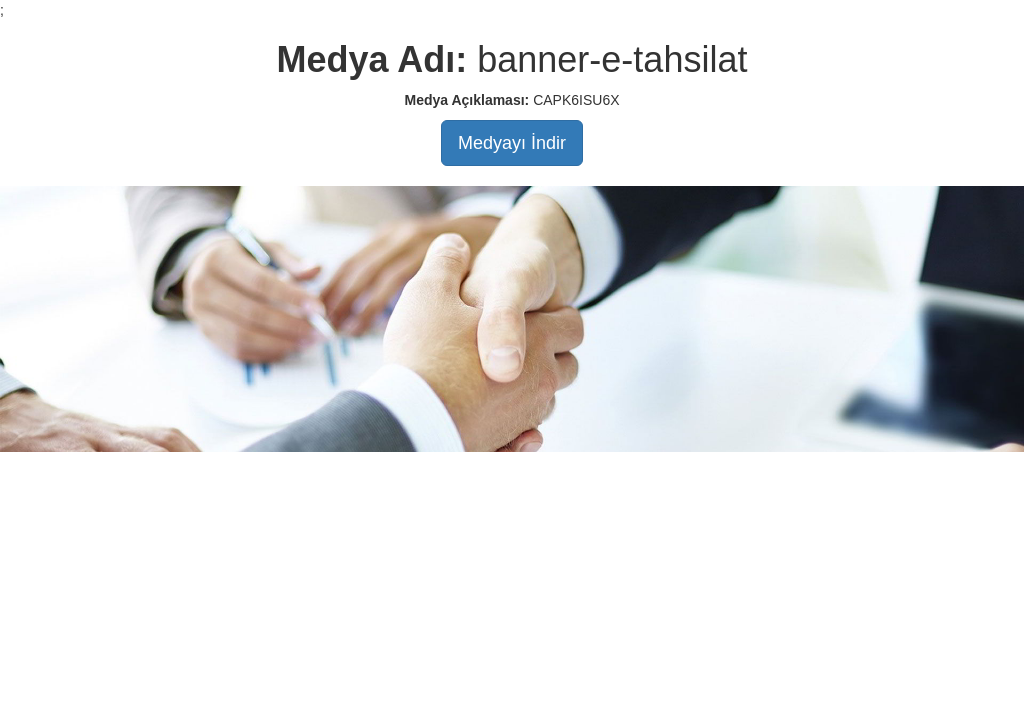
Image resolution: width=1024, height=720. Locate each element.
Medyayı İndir (512, 143)
